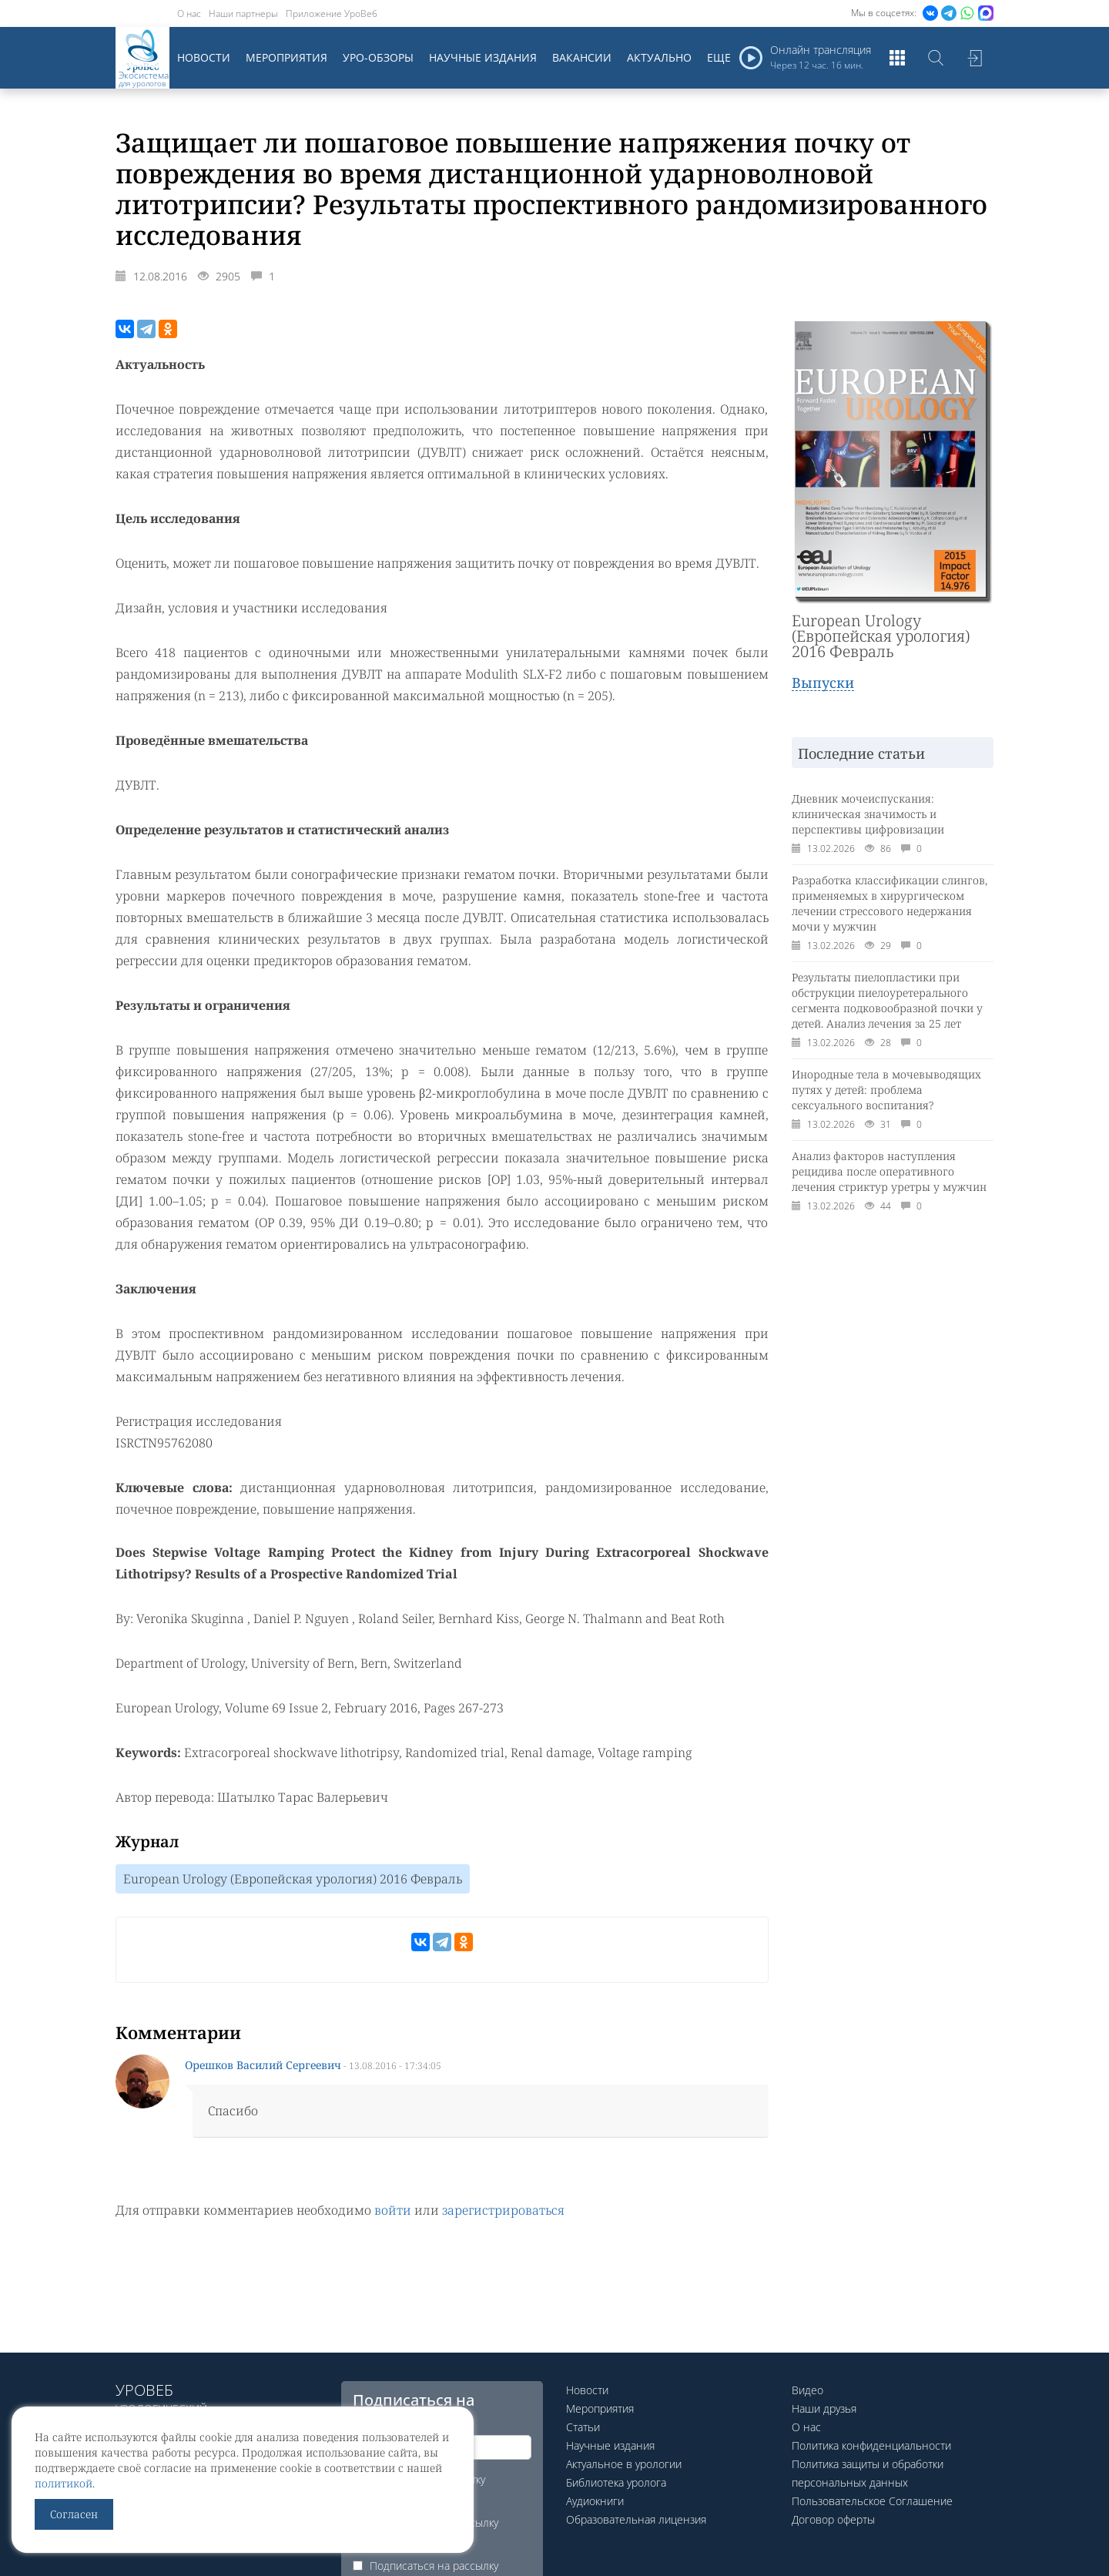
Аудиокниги (595, 2501)
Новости (203, 57)
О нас (189, 13)
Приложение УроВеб (331, 13)
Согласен (74, 2514)
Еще (719, 57)
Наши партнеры (243, 13)
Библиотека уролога (616, 2482)
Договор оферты (833, 2519)
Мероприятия (286, 57)
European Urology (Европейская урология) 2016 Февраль (292, 1878)
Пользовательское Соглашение (872, 2501)
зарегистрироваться (503, 2210)
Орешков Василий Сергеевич (263, 2065)
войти (392, 2210)
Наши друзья (824, 2408)
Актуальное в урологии (624, 2464)
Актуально (659, 57)
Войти (974, 58)
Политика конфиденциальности (871, 2445)
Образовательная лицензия (636, 2519)
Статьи (583, 2427)
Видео (807, 2390)
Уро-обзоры (378, 57)
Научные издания (483, 57)
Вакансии (581, 57)
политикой (63, 2483)
